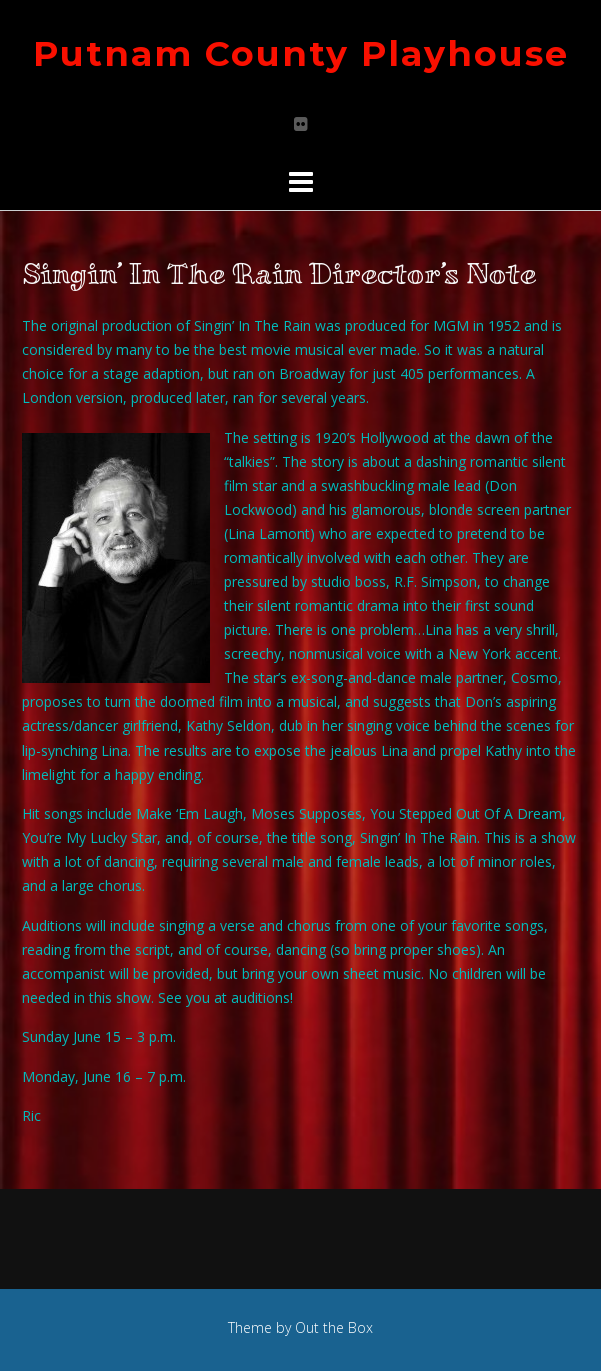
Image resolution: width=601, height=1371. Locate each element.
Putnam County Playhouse (301, 53)
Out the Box (334, 1327)
